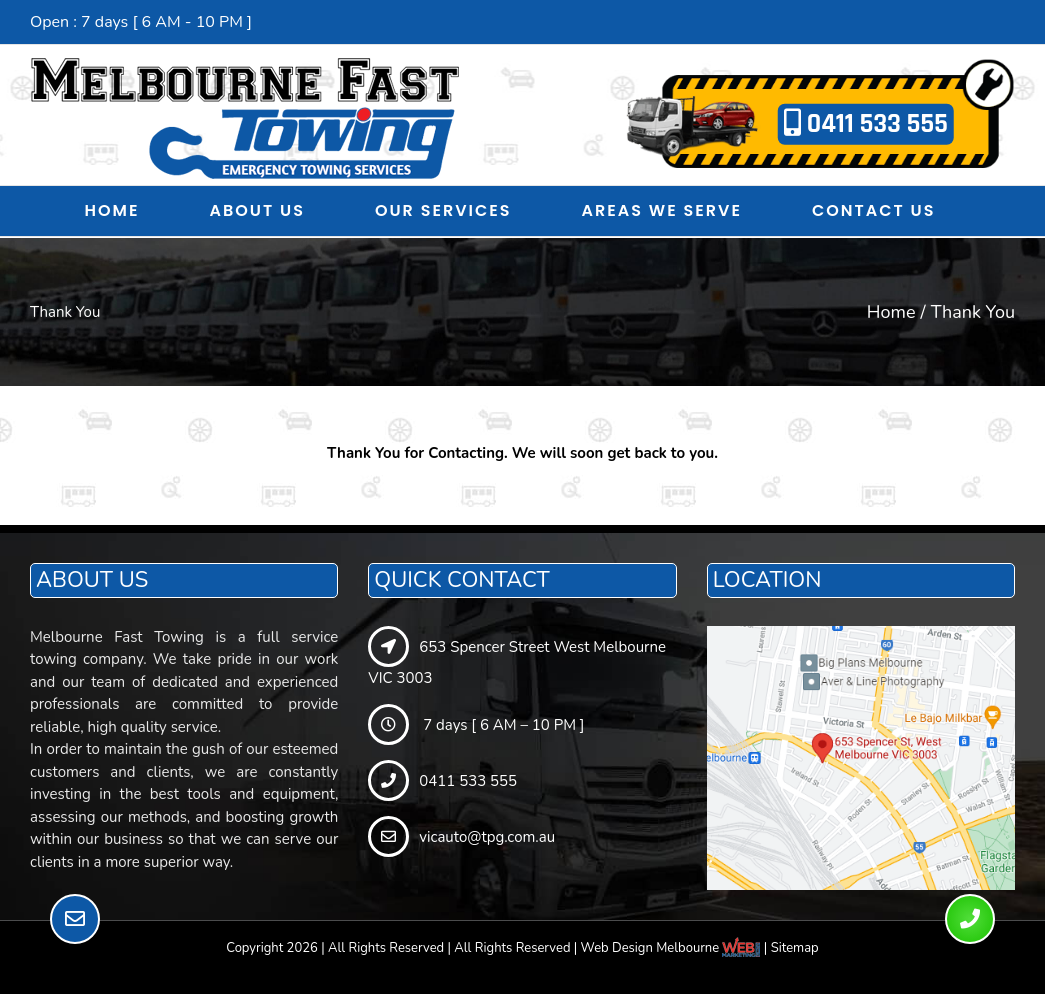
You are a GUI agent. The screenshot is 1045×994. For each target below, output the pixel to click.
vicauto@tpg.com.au (461, 837)
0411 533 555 (866, 124)
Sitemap (795, 948)
